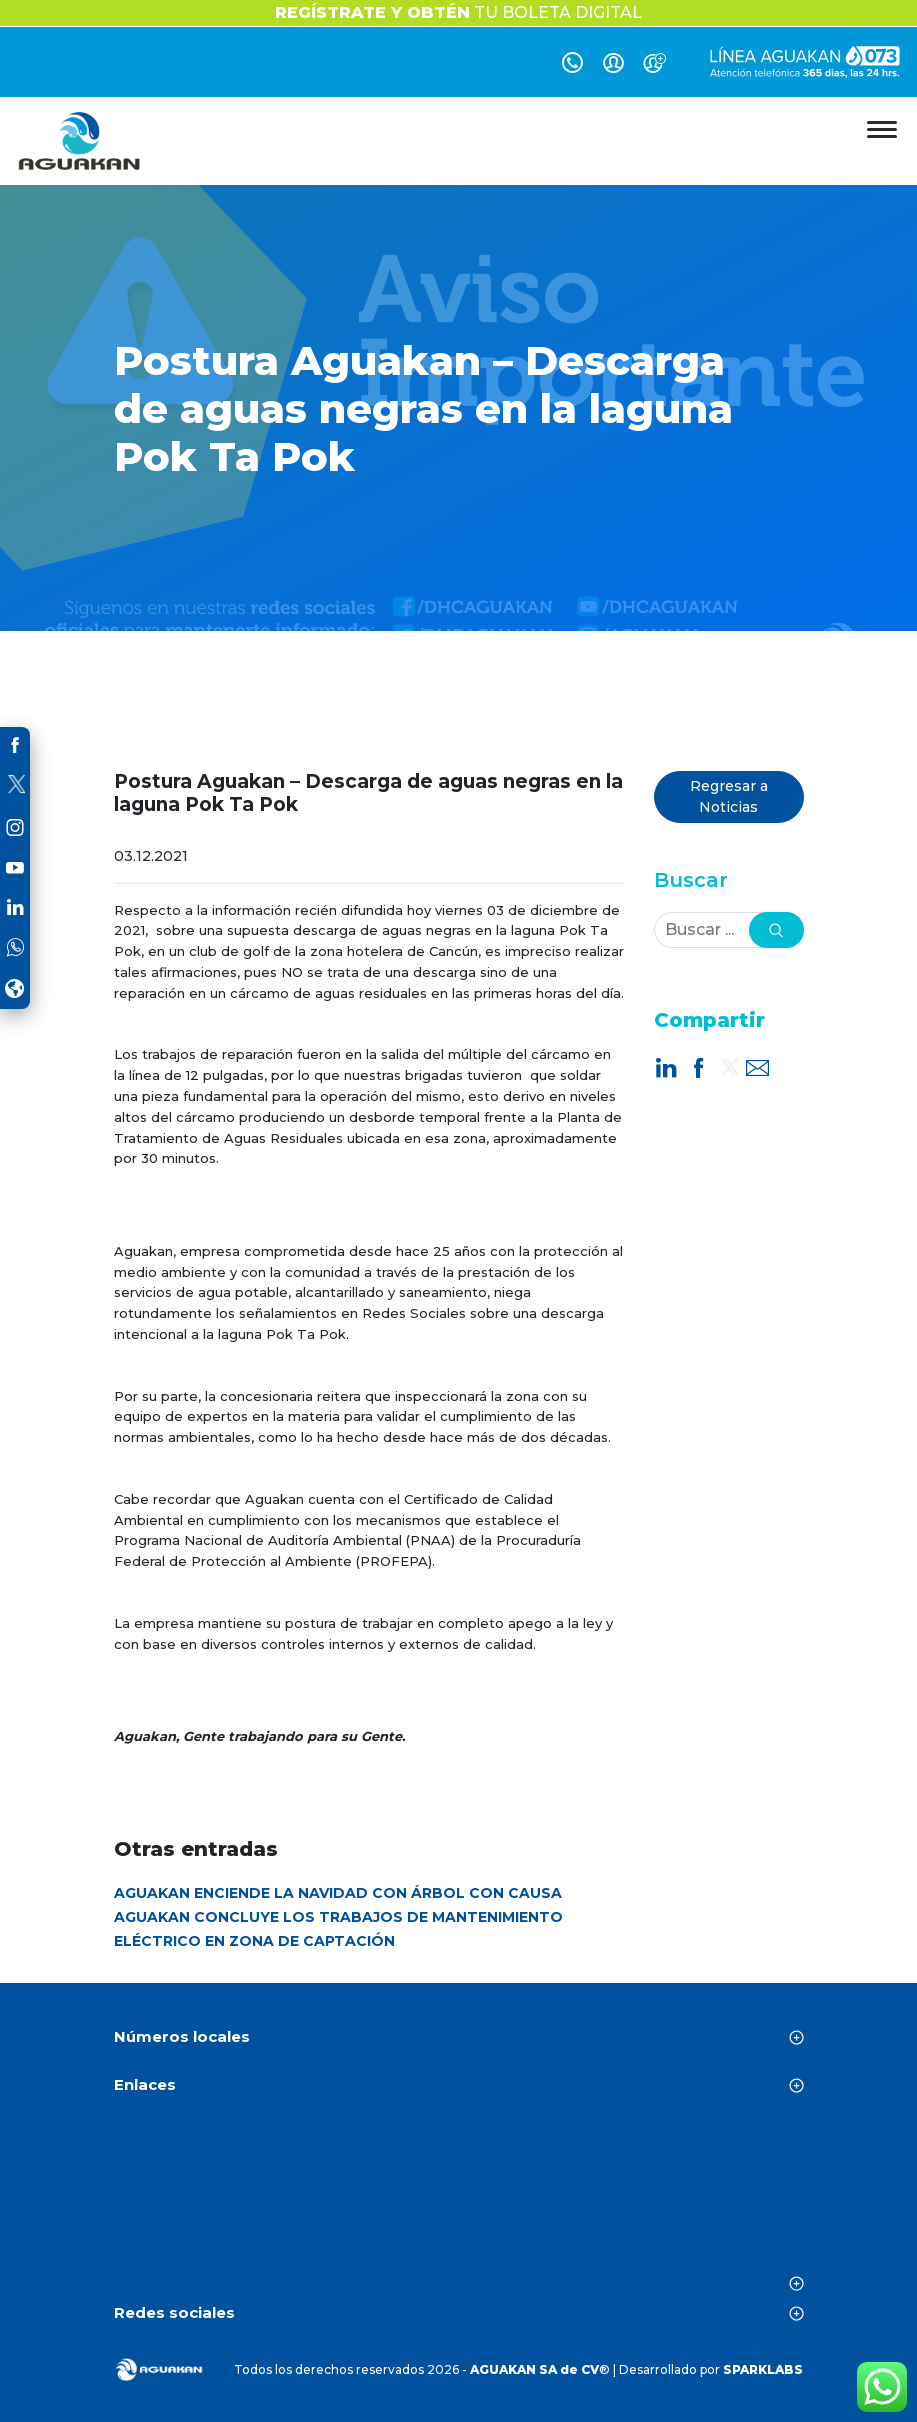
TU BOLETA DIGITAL (458, 12)
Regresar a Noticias (729, 796)
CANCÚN (459, 2199)
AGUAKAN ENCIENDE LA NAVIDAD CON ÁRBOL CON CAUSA (338, 1893)
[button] (776, 930)
